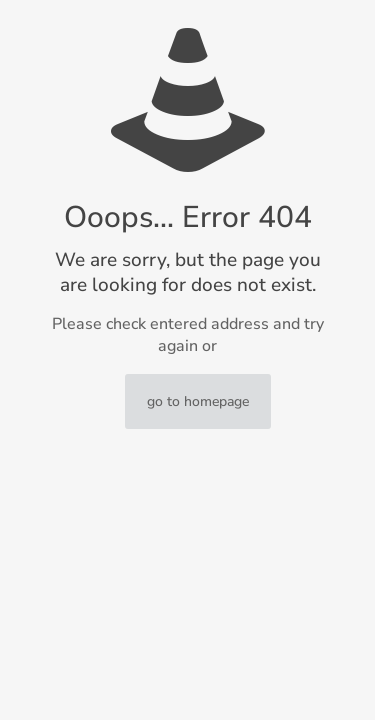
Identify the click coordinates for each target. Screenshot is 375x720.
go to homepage (198, 401)
